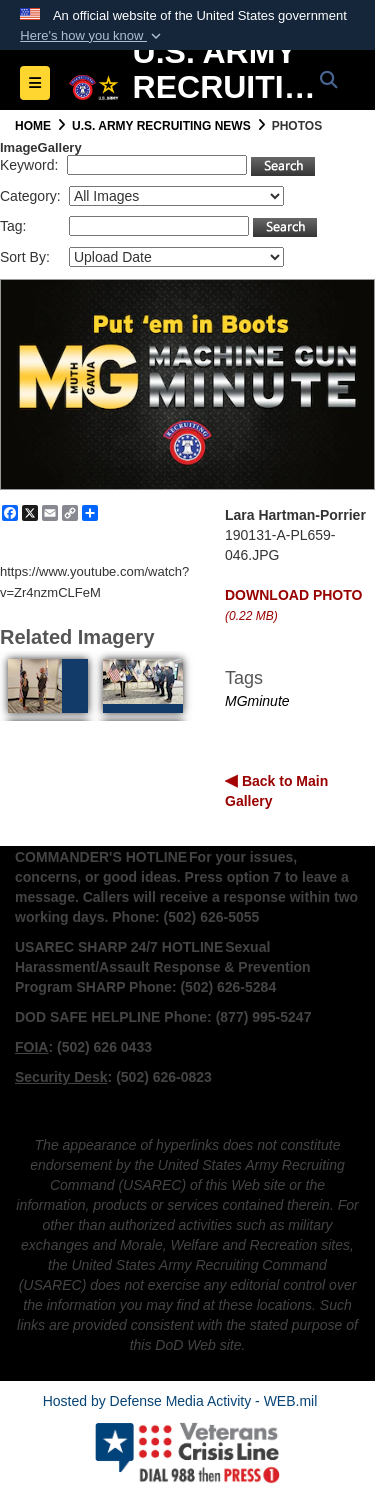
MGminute (257, 701)
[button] (92, 36)
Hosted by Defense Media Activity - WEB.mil (180, 1401)
